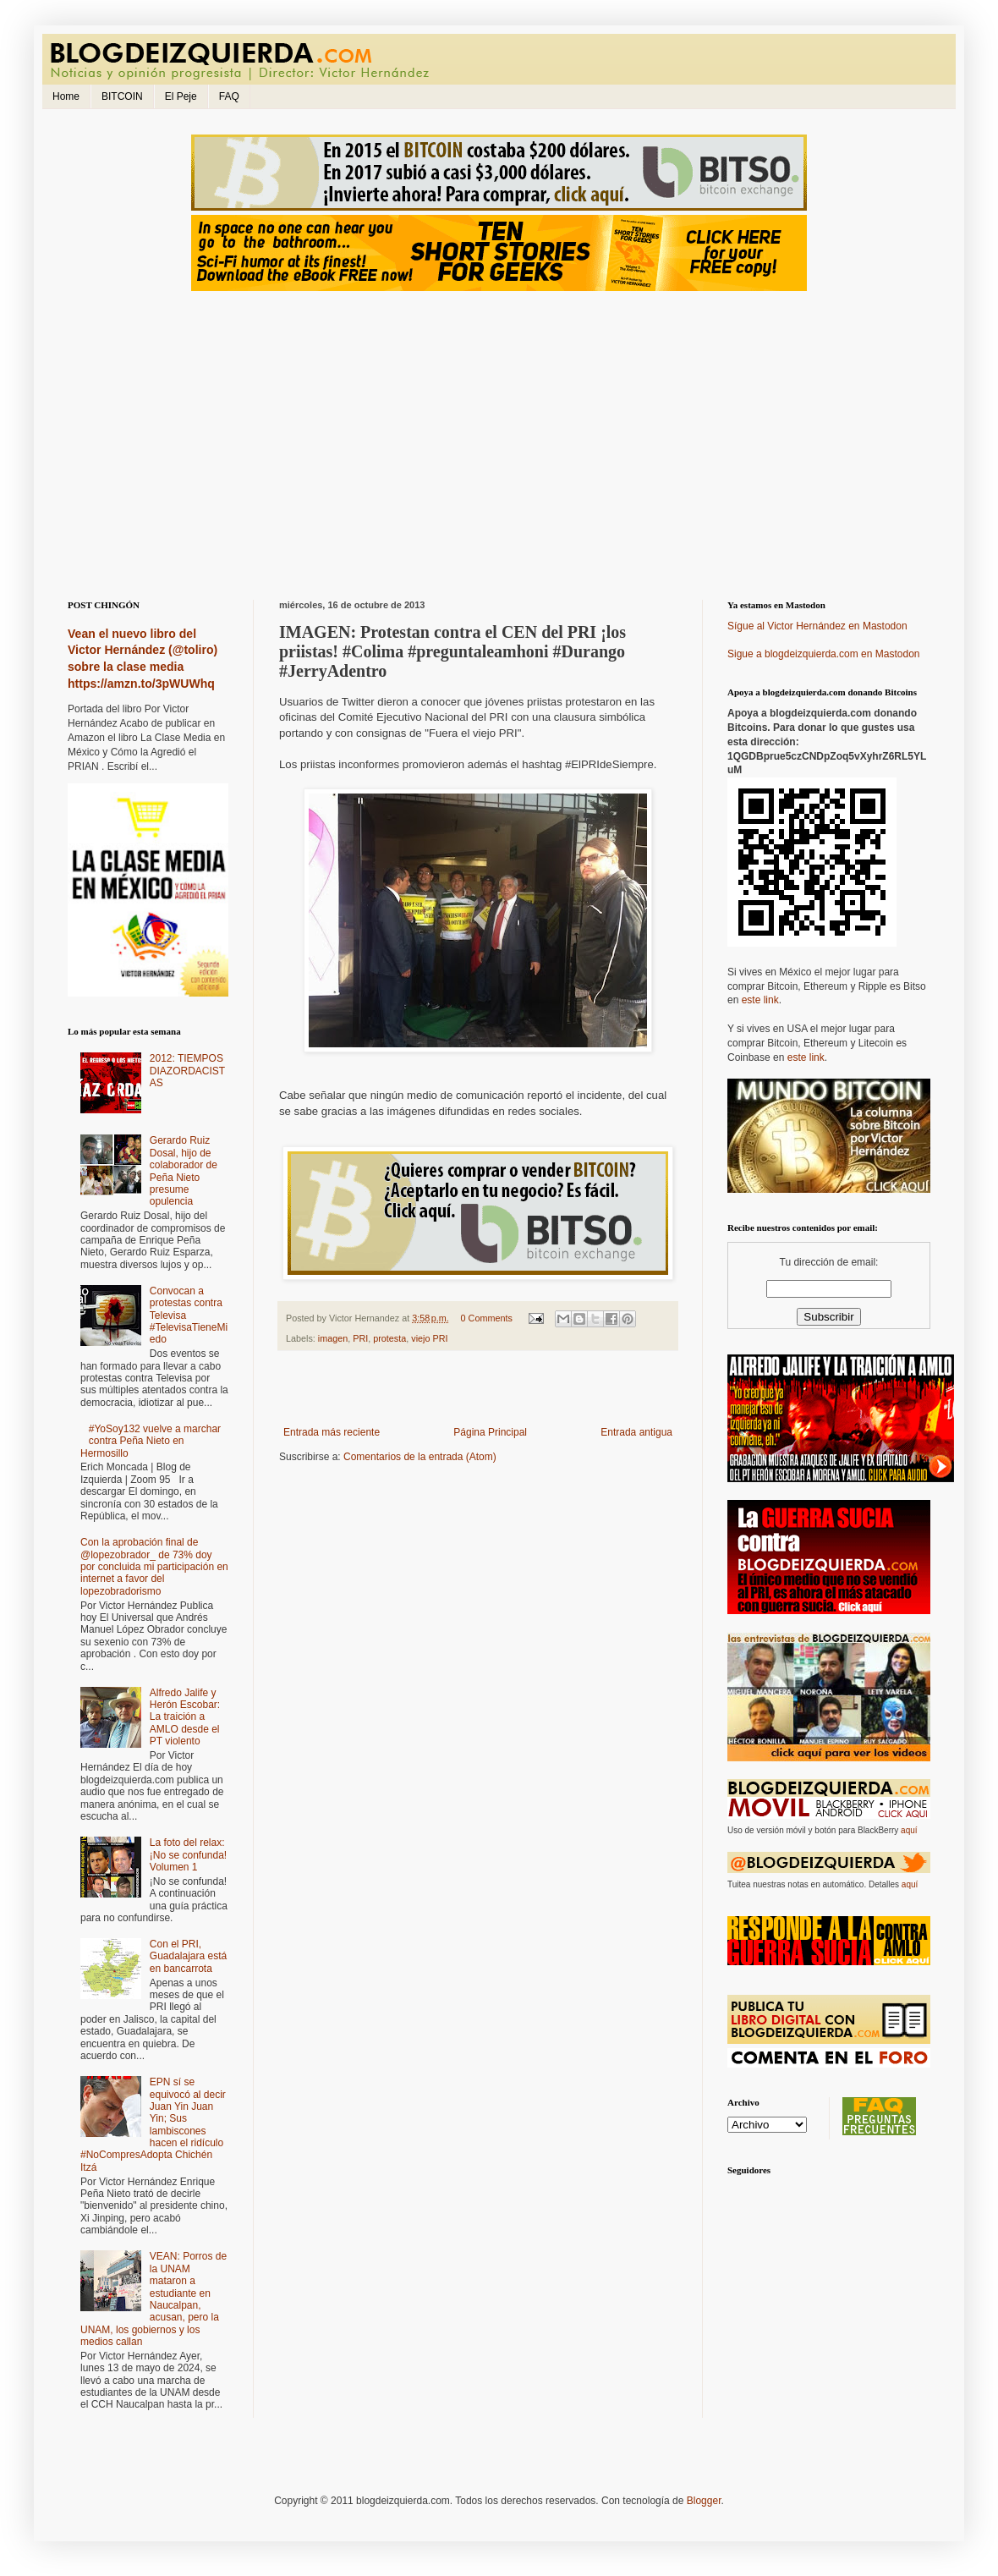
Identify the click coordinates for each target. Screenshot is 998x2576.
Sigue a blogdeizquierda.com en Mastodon (823, 654)
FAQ (229, 96)
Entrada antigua (636, 1432)
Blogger (704, 2501)
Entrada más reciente (331, 1432)
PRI (360, 1338)
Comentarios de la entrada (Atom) (419, 1457)
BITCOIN (122, 96)
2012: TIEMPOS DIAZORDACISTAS (187, 1070)
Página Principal (490, 1432)
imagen (333, 1338)
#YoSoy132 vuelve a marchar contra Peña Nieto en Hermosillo (150, 1441)
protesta (389, 1338)
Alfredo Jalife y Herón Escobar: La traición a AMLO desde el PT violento (185, 1717)
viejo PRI (429, 1338)
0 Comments (487, 1318)
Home (66, 96)
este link (760, 1000)
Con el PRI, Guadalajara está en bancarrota (188, 1956)
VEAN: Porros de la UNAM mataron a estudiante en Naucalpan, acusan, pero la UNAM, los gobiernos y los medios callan (153, 2299)
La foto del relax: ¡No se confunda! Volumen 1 (188, 1855)
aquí (909, 1830)
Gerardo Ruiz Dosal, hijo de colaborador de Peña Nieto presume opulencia (183, 1170)
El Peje (181, 96)
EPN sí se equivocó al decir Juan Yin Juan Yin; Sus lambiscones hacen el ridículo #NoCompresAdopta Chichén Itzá (153, 2124)
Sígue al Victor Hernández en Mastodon (817, 626)
